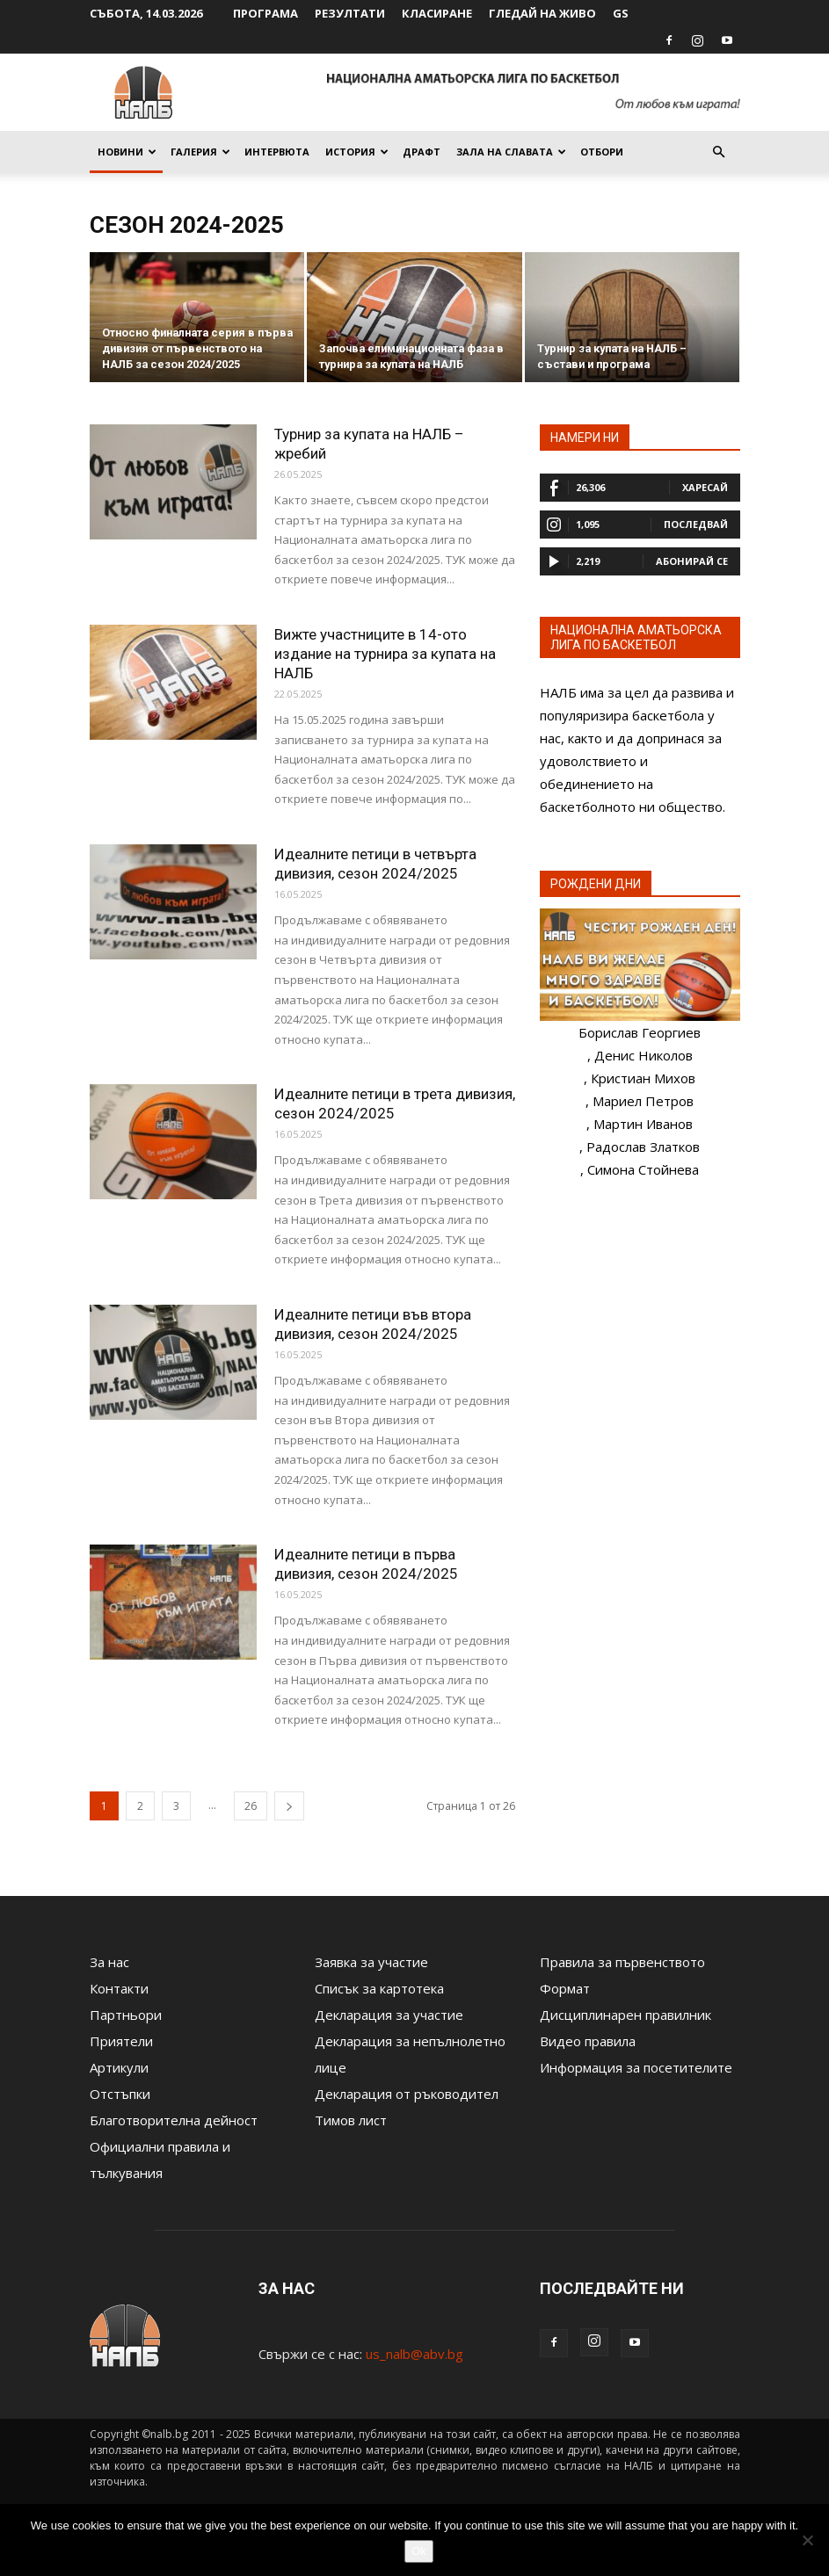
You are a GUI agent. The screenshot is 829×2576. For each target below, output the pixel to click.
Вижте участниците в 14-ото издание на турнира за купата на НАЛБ (385, 654)
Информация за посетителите (636, 2067)
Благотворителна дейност (174, 2120)
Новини (127, 151)
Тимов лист (351, 2120)
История (357, 151)
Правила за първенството (622, 1962)
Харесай (705, 487)
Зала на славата (511, 151)
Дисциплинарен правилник (625, 2014)
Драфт (421, 151)
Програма (265, 13)
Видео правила (588, 2041)
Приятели (121, 2041)
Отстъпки (120, 2093)
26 (250, 1805)
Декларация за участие (389, 2014)
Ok (418, 2551)
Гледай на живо (542, 13)
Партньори (126, 2014)
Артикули (119, 2067)
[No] (807, 2540)
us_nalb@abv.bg (414, 2354)
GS (621, 13)
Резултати (350, 13)
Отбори (601, 151)
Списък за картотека (379, 1988)
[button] (719, 152)
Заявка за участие (371, 1962)
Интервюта (276, 151)
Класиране (437, 13)
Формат (565, 1988)
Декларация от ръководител (406, 2093)
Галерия (200, 151)
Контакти (119, 1988)
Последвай (696, 524)
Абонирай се (692, 561)
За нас (109, 1962)
